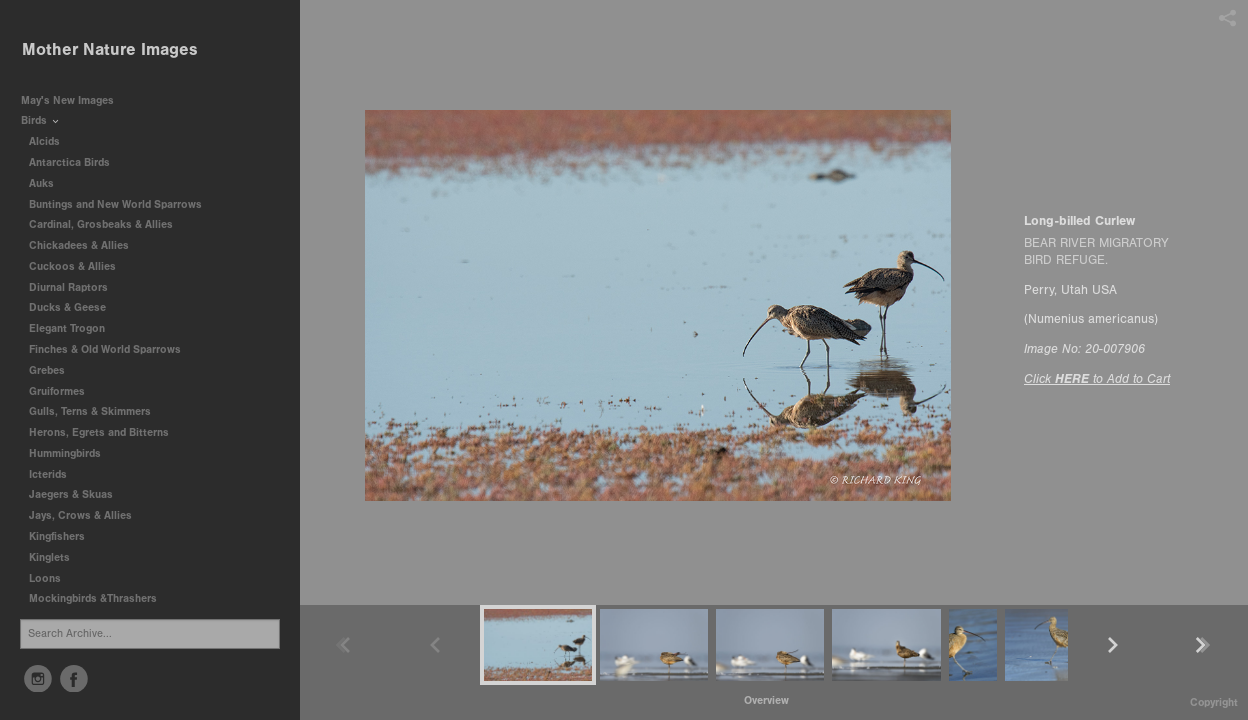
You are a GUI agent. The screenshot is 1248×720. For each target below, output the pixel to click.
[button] (766, 700)
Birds (41, 120)
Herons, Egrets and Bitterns (106, 432)
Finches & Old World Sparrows (105, 349)
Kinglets (49, 557)
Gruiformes (64, 391)
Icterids (48, 474)
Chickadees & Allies (86, 245)
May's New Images (67, 100)
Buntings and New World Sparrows (122, 204)
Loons (45, 578)
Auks (48, 183)
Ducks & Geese (74, 307)
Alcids (51, 141)
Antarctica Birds (76, 162)
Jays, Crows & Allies (80, 515)
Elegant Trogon (67, 328)
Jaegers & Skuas (78, 494)
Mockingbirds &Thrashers (93, 598)
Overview (766, 700)
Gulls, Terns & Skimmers (97, 411)
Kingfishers (64, 536)
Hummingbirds (72, 453)
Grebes (54, 370)
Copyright (1214, 702)
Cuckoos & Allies (79, 266)
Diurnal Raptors (75, 287)
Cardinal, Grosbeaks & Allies (101, 224)
